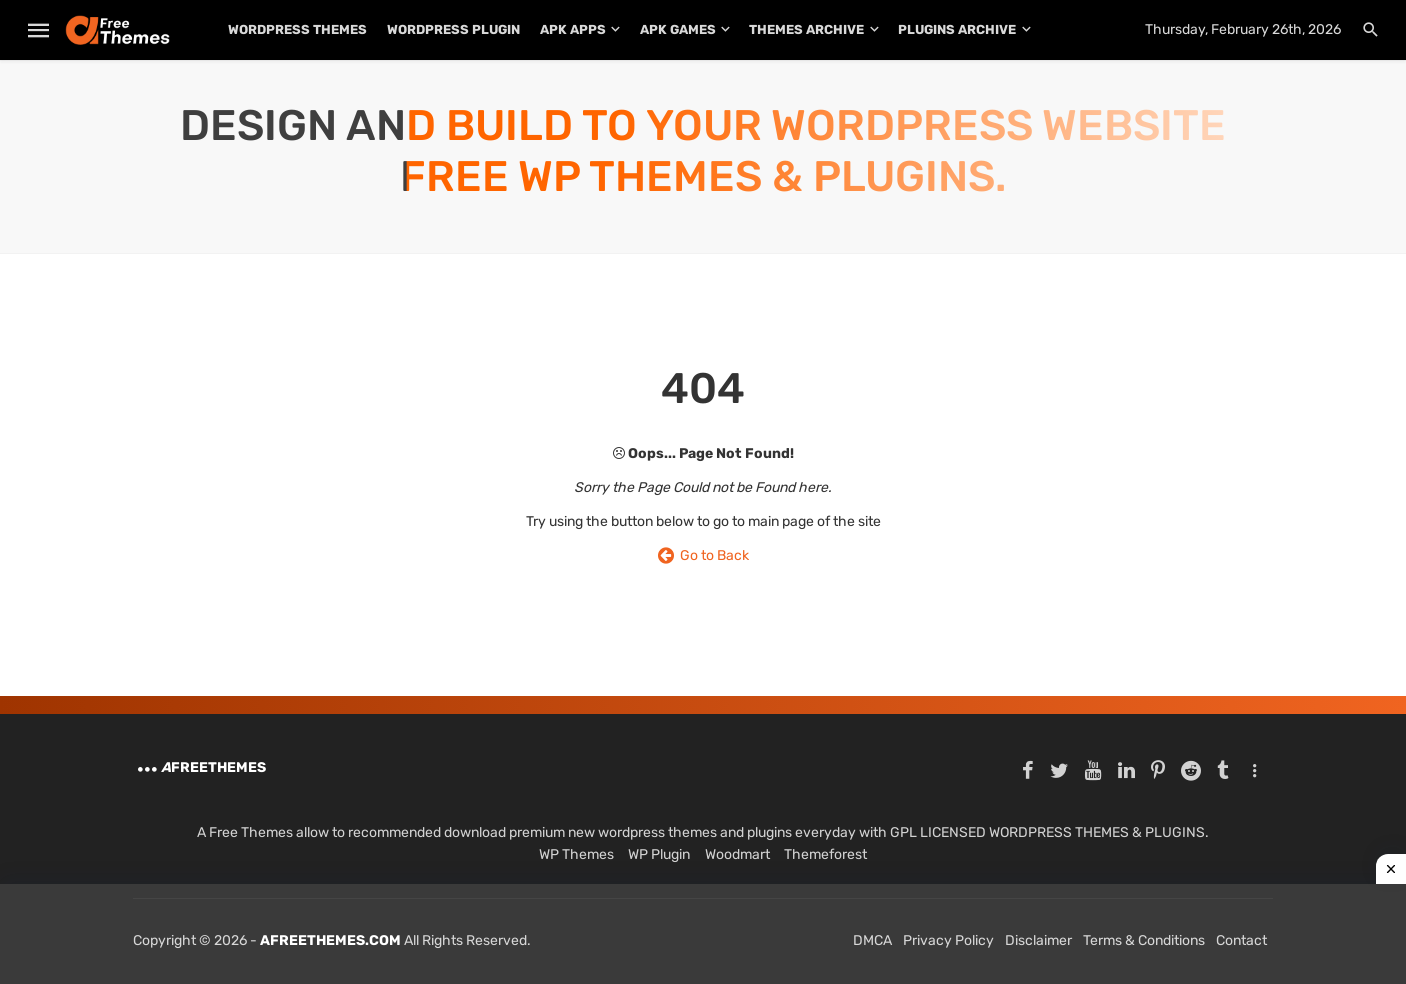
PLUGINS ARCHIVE (957, 29)
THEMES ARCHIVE (806, 29)
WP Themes (576, 854)
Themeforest (825, 854)
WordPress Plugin (453, 29)
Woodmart (737, 854)
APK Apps (573, 29)
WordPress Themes (297, 29)
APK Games (678, 29)
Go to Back (703, 555)
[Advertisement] (703, 934)
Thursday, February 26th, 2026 (1243, 29)
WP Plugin (659, 854)
